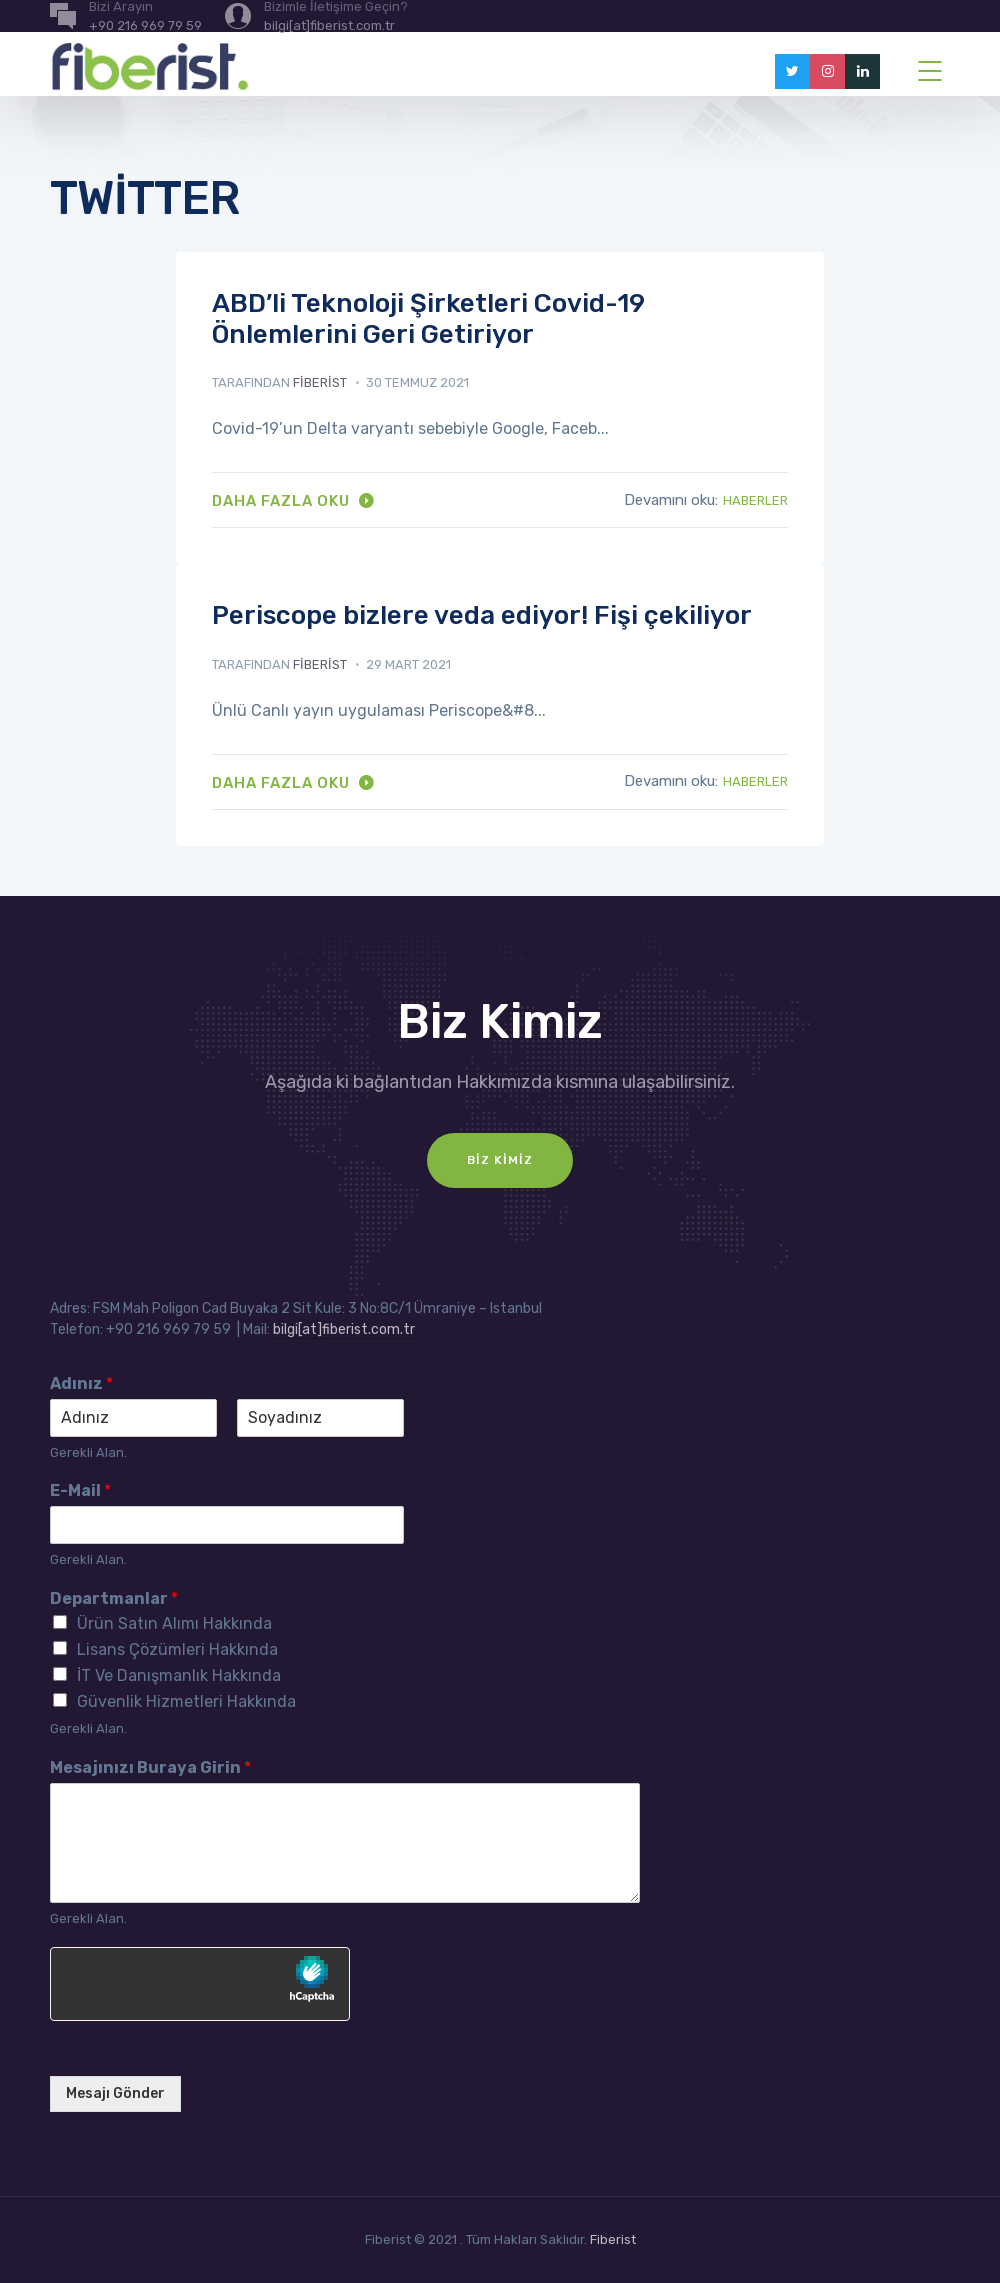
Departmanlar (114, 1598)
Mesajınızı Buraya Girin (150, 1767)
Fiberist (613, 2239)
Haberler (755, 500)
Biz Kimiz (500, 1160)
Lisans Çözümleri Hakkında (177, 1649)
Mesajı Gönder (115, 2093)
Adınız (81, 1383)
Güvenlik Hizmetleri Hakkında (186, 1701)
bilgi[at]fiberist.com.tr (344, 1329)
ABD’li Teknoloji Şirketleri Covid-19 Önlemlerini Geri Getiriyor (428, 319)
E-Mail (80, 1490)
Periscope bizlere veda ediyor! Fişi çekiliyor (482, 615)
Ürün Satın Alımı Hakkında (174, 1623)
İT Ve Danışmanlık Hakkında (179, 1675)
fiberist (320, 382)
